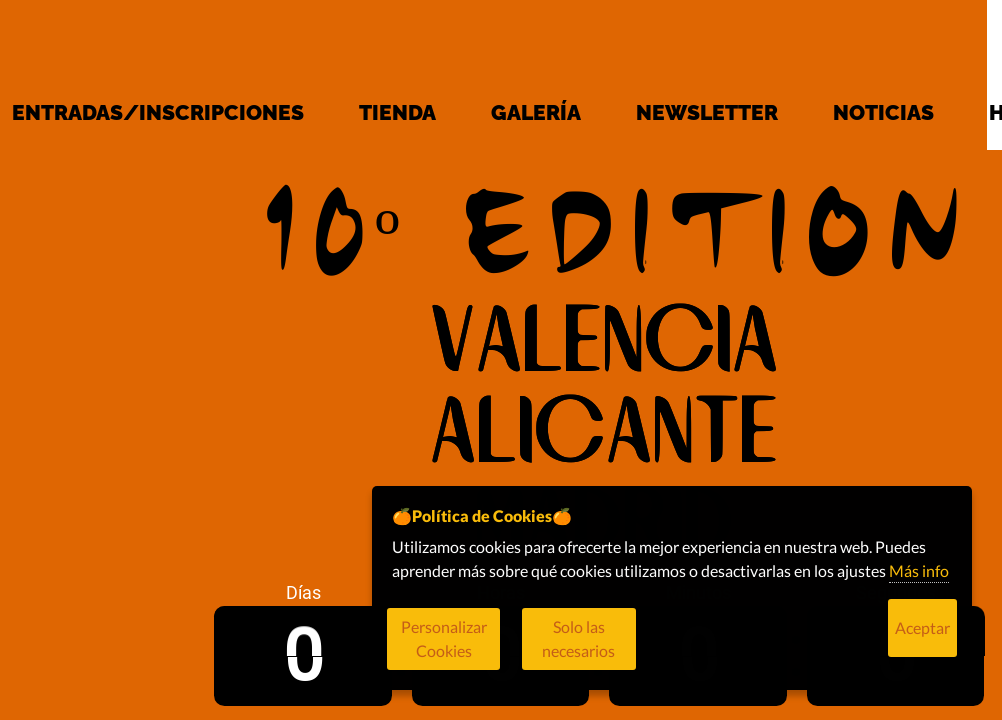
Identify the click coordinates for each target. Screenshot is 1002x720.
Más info (919, 592)
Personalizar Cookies (466, 649)
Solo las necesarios (639, 649)
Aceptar (922, 649)
